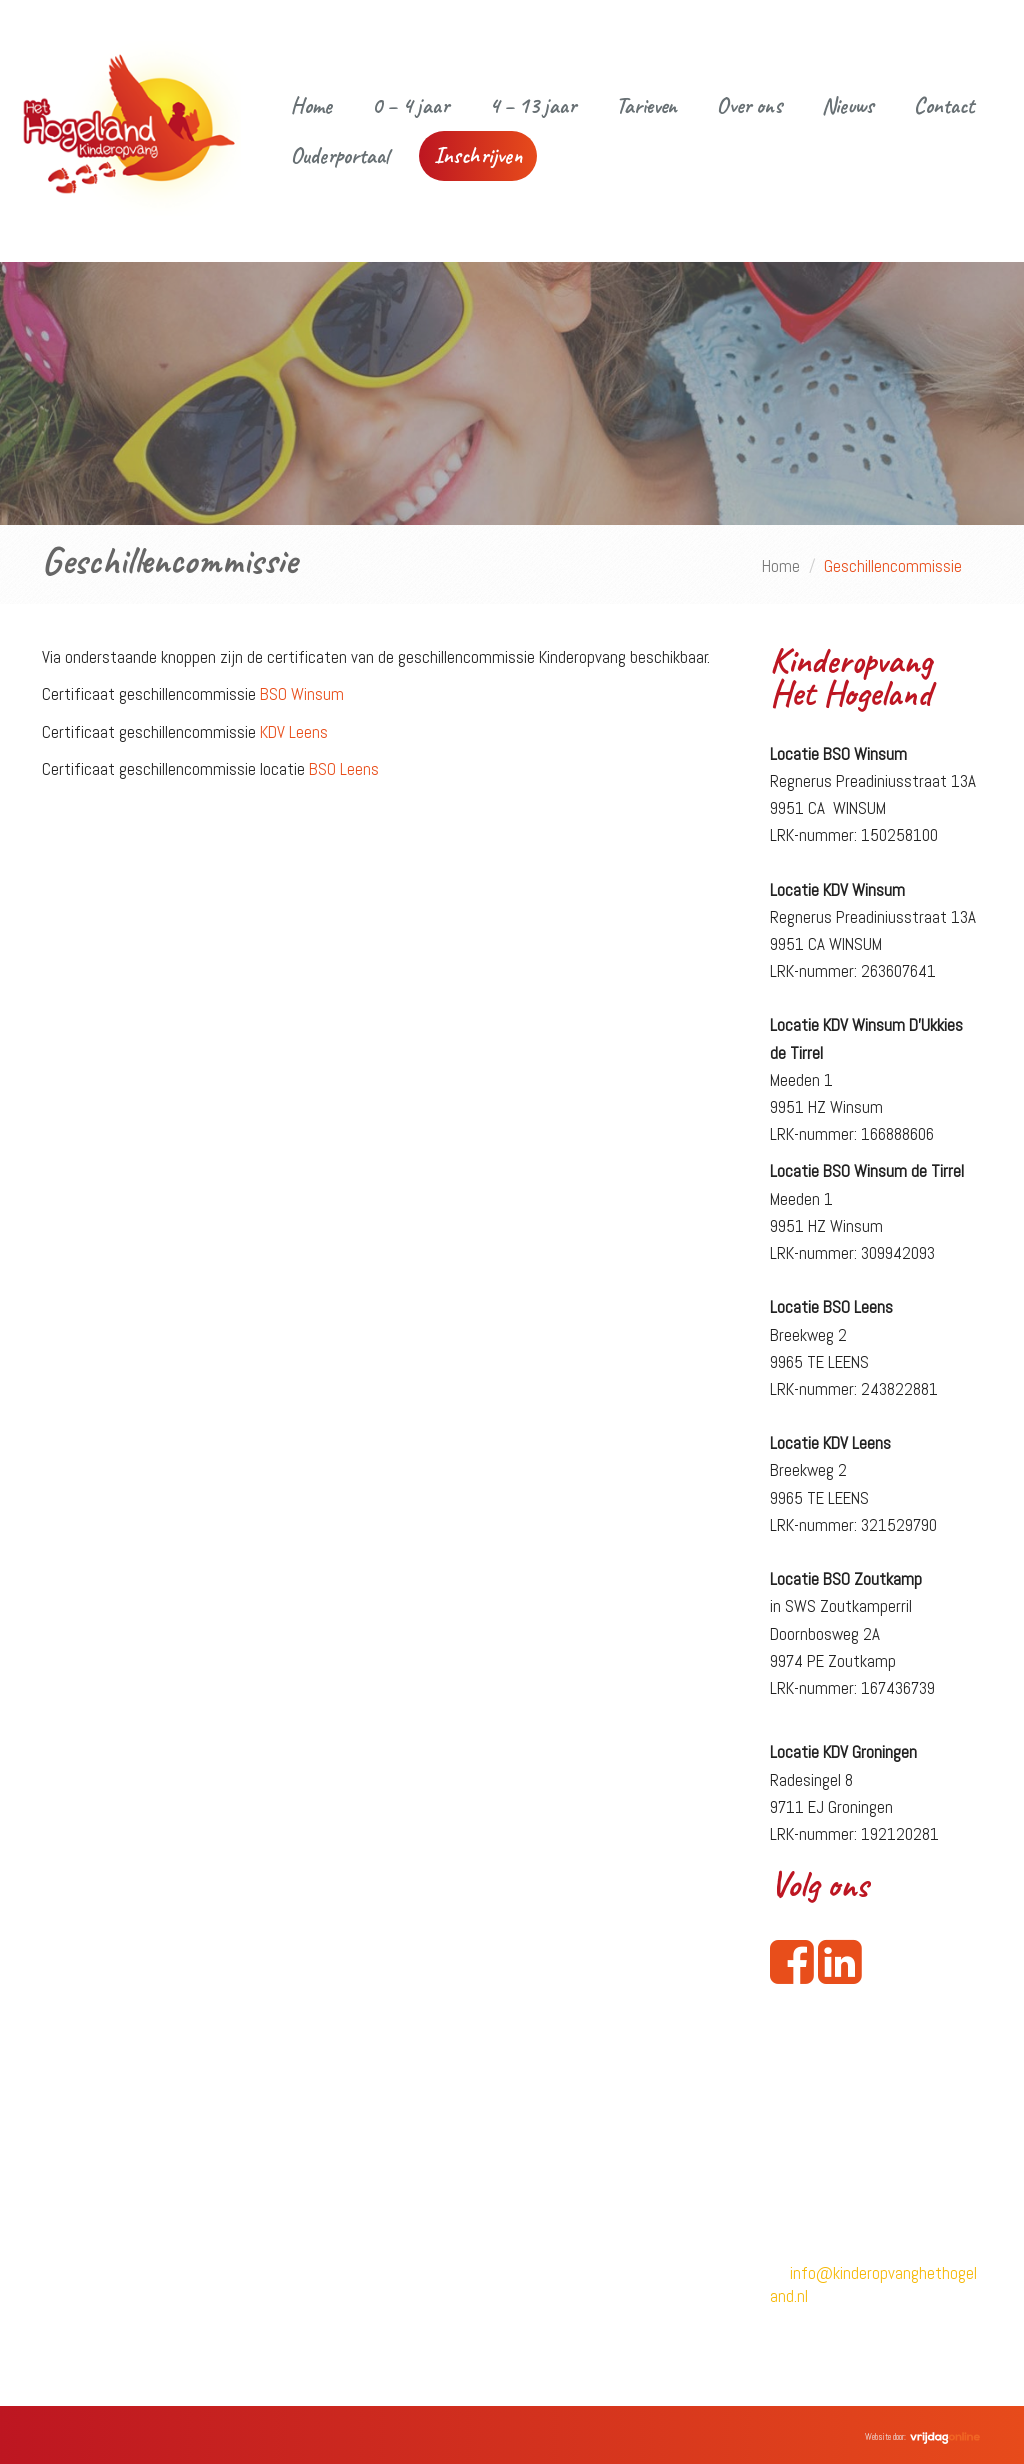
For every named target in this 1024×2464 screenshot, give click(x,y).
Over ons (749, 106)
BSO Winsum (302, 694)
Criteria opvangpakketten (608, 2314)
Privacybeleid (569, 2211)
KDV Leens (296, 732)
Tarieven (646, 106)
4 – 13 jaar (532, 106)
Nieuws (848, 106)
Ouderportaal (340, 156)
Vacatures (318, 2279)
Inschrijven (478, 156)
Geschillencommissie (593, 2280)
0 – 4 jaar (410, 106)
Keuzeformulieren (584, 2349)
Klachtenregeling (583, 2245)
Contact (944, 106)
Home (311, 106)
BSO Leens (344, 769)
